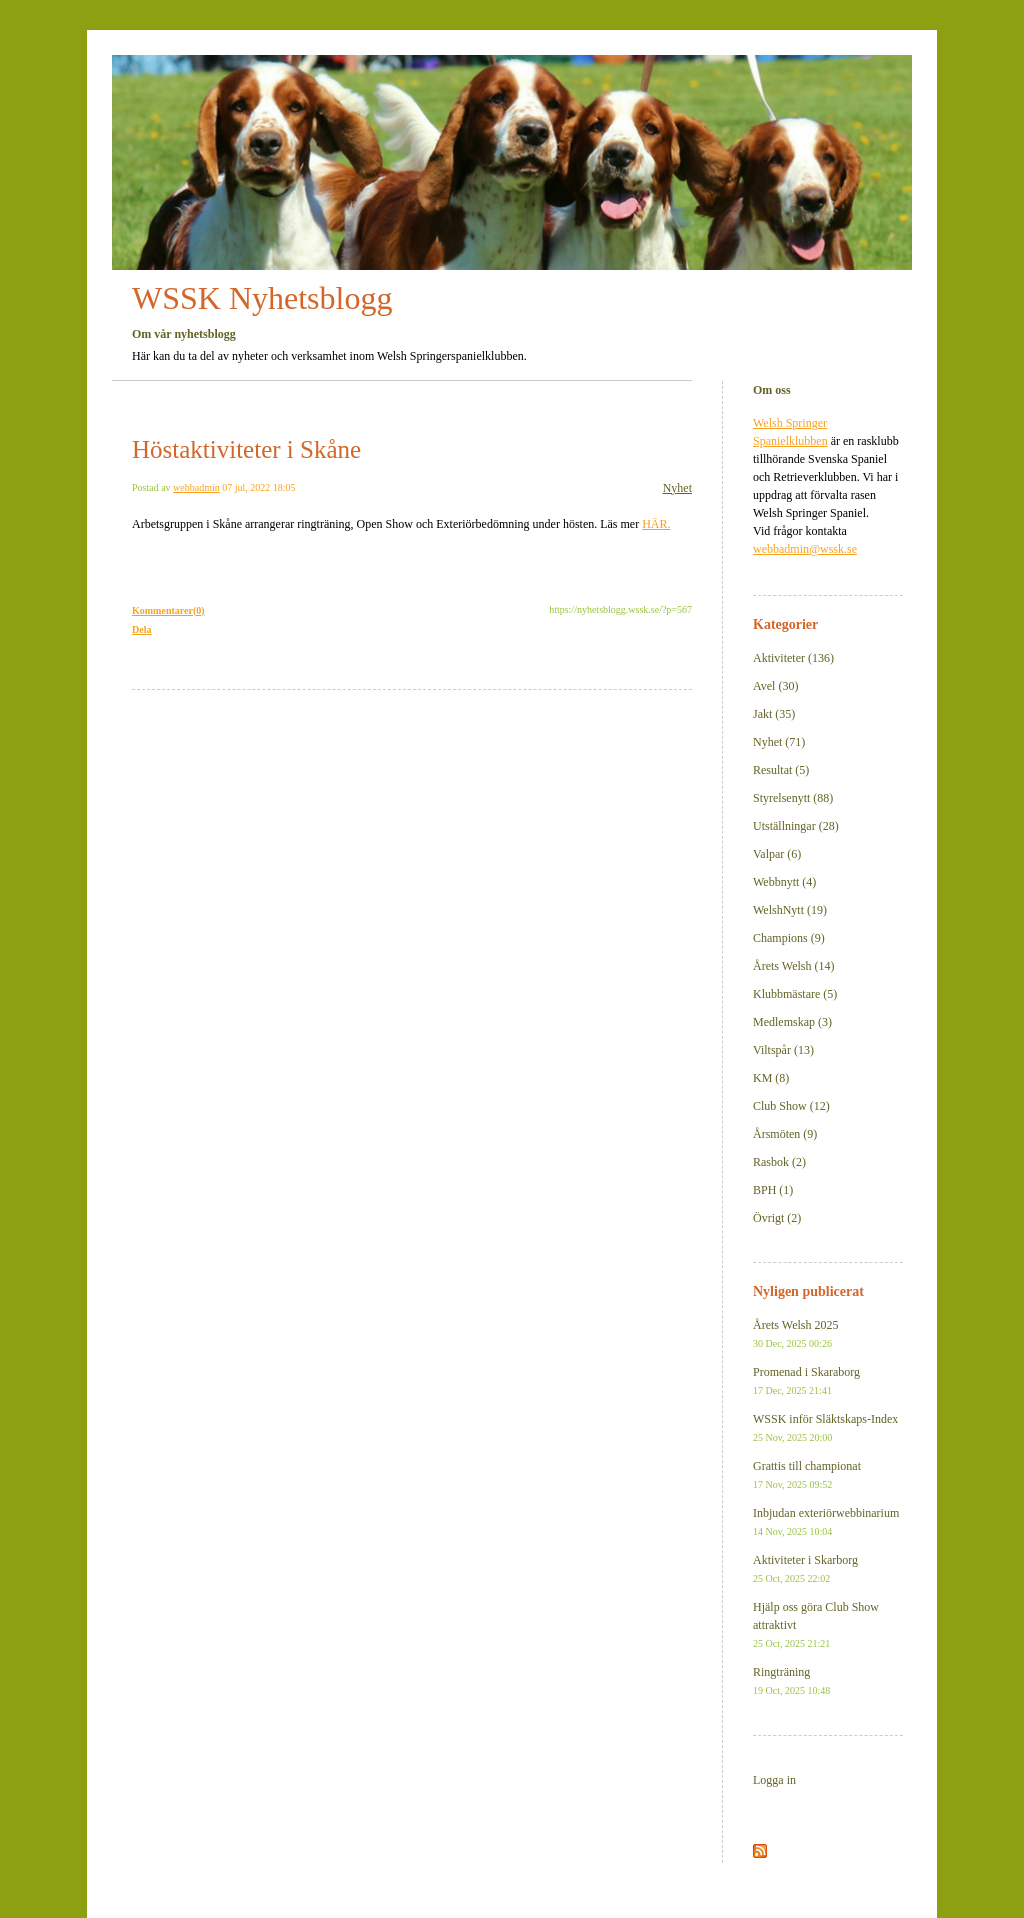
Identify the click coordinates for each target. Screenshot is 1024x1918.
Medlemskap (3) (792, 1022)
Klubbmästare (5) (795, 994)
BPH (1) (773, 1190)
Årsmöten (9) (785, 1134)
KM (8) (771, 1078)
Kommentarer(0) (168, 610)
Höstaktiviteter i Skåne (246, 449)
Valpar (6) (777, 854)
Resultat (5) (781, 770)
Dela (141, 629)
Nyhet (677, 488)
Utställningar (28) (796, 826)
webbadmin (196, 487)
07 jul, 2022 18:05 (258, 487)
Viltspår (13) (783, 1050)
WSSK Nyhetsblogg (262, 298)
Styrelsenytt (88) (793, 798)
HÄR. (656, 524)
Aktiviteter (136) (793, 658)
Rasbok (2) (779, 1162)
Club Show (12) (791, 1106)
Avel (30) (775, 686)
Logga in (774, 1780)
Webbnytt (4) (784, 882)
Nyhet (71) (779, 742)
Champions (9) (789, 938)
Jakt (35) (774, 714)
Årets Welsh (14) (793, 966)
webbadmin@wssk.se (805, 549)
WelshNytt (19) (790, 910)
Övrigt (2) (777, 1218)
